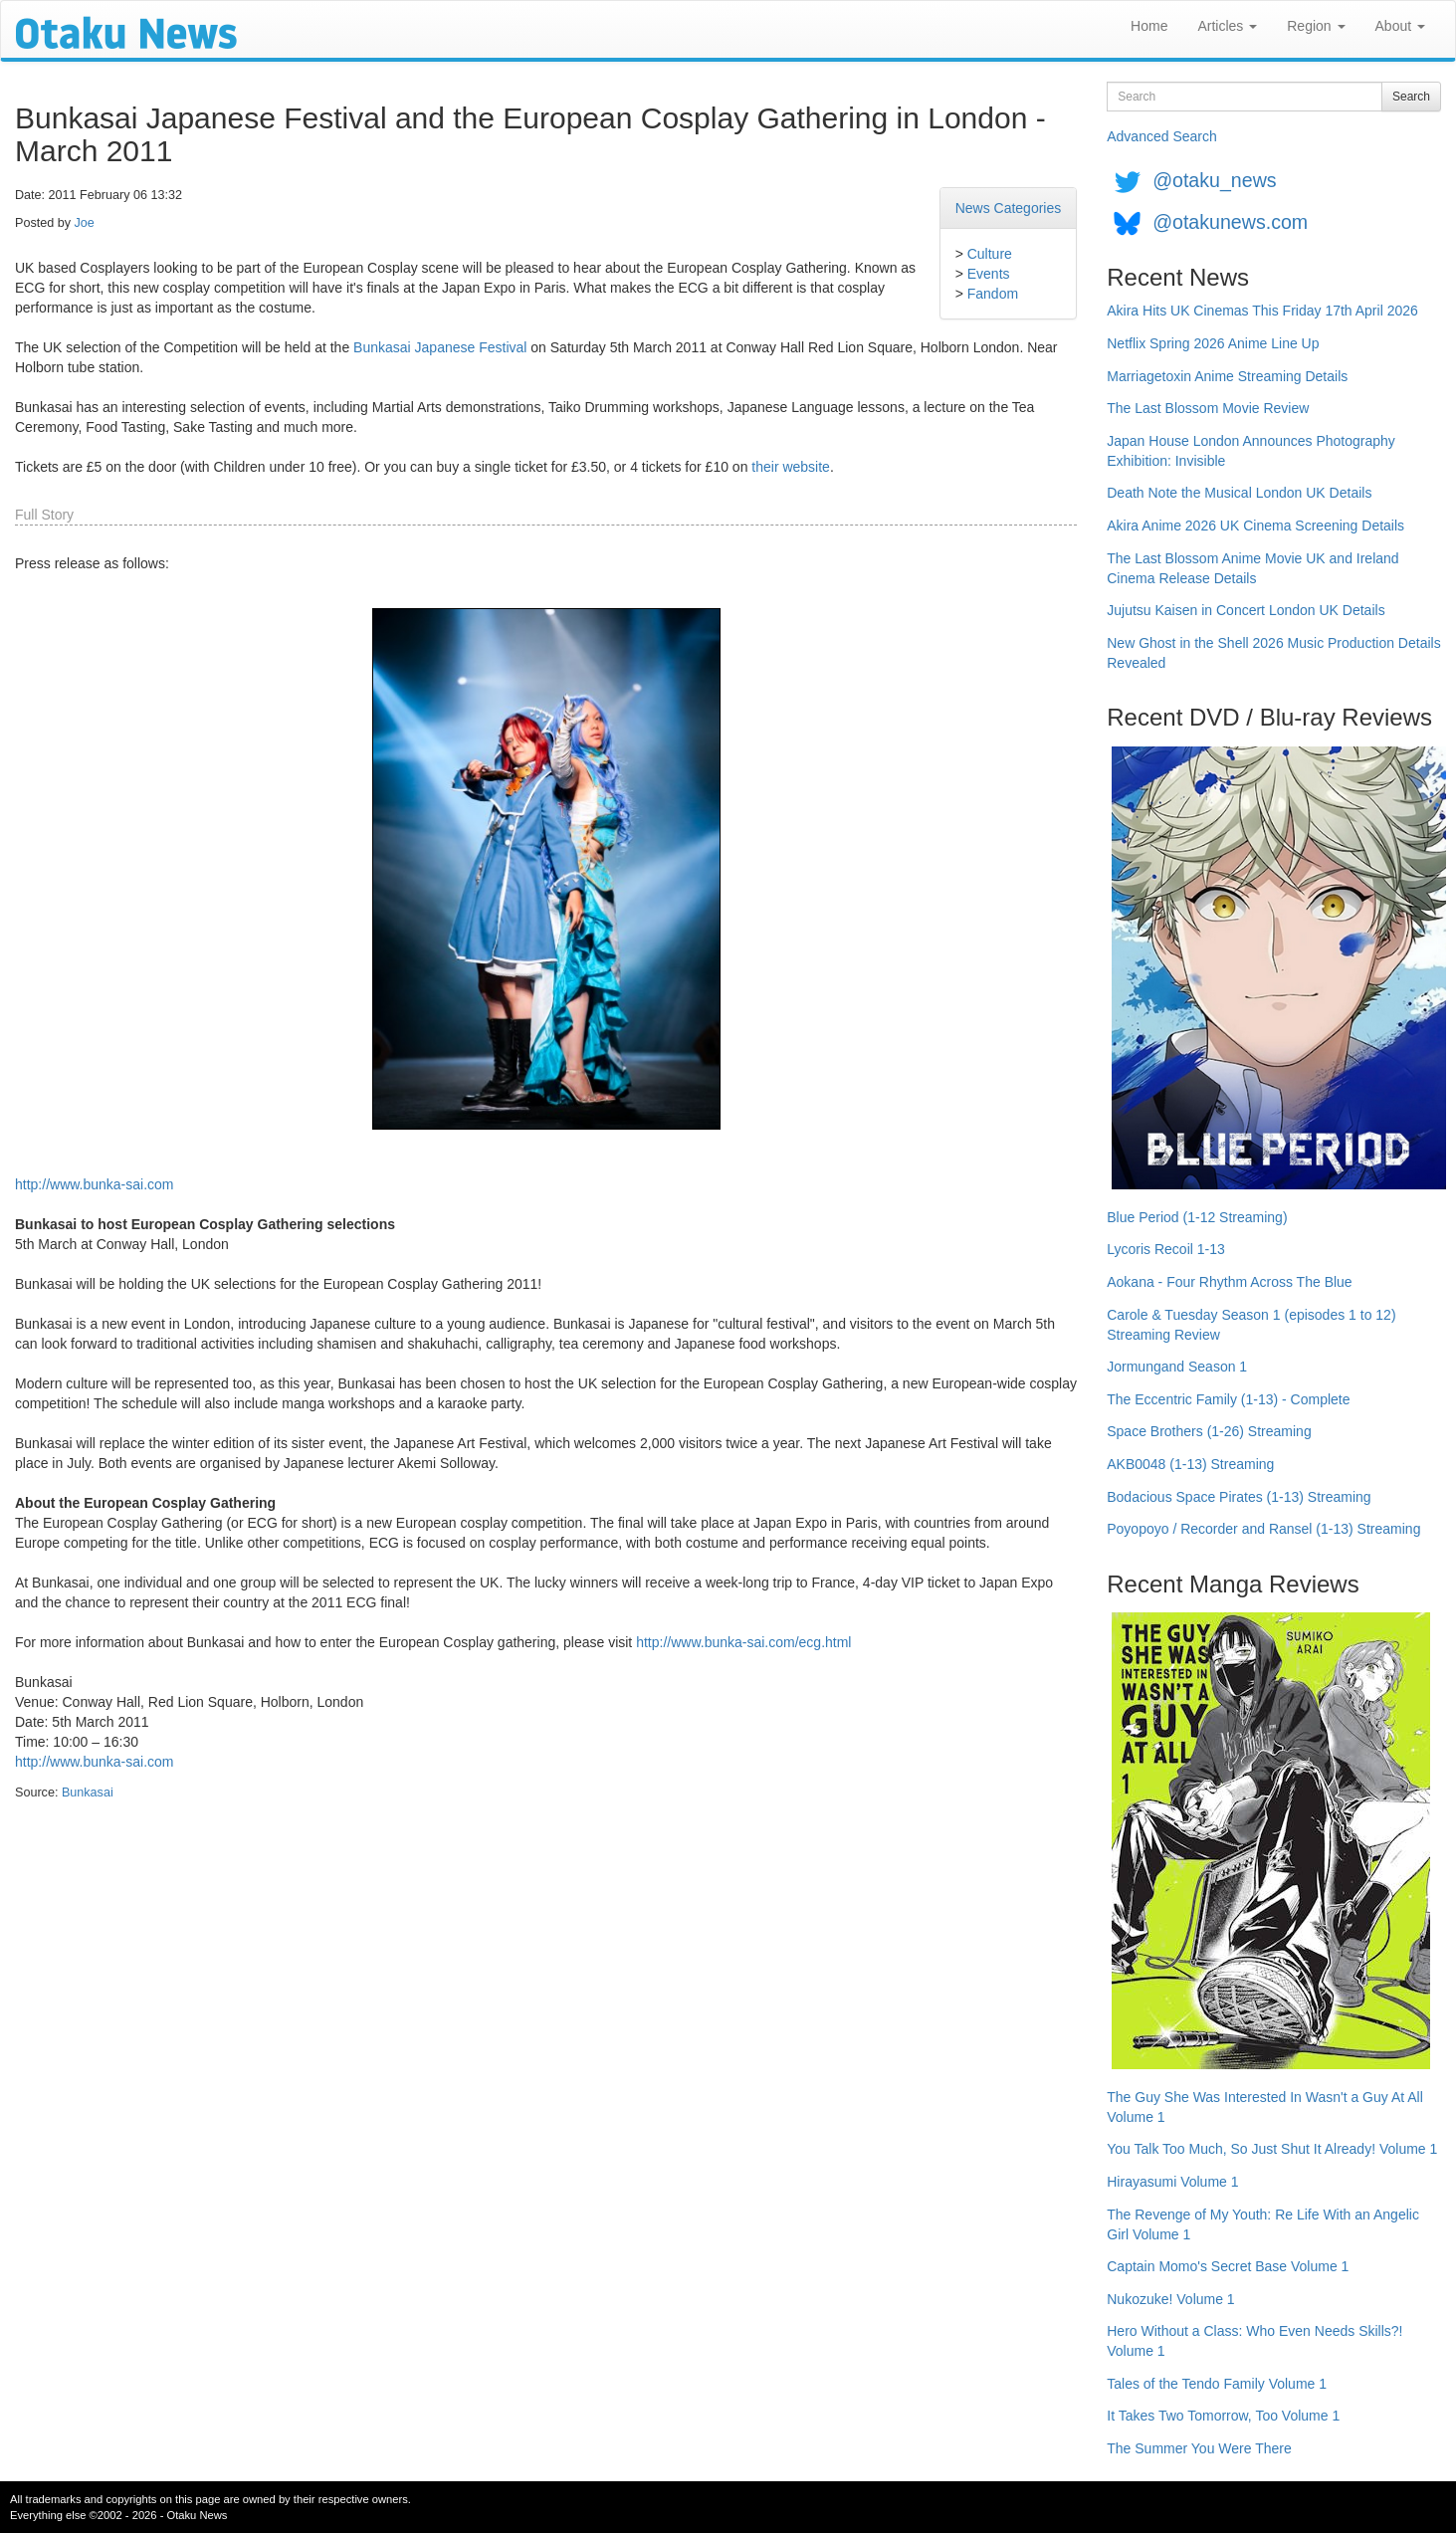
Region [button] (1316, 26)
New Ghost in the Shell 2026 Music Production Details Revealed (1273, 653)
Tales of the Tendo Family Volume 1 (1217, 2384)
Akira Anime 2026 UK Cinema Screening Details (1255, 525)
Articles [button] (1227, 26)
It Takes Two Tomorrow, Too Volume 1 (1223, 2416)
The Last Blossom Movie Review (1208, 408)
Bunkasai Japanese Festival (439, 347)
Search (1411, 97)
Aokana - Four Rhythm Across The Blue (1229, 1282)
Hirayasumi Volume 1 (1172, 2182)
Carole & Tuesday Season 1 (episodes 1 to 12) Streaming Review (1251, 1325)
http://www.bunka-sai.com (94, 1184)
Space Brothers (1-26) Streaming (1209, 1431)
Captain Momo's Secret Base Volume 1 (1228, 2266)
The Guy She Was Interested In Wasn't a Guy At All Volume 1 (1265, 2107)
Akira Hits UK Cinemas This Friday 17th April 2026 (1262, 310)
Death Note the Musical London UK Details (1239, 493)
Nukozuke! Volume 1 (1170, 2299)
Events (988, 274)
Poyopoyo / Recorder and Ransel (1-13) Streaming (1263, 1529)
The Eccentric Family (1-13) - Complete (1228, 1399)
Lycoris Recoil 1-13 (1166, 1249)
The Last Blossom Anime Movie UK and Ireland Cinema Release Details (1252, 568)
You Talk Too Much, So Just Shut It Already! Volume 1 (1272, 2149)
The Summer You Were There (1199, 2448)
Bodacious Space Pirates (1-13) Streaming (1238, 1497)
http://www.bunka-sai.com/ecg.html (743, 1642)
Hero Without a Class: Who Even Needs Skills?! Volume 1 (1254, 2341)
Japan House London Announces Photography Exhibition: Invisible (1251, 451)
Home (1149, 26)
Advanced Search (1162, 136)
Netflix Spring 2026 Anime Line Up (1213, 343)
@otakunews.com (1230, 222)
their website (790, 467)
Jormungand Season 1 (1177, 1366)
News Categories (1008, 208)
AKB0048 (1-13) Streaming (1190, 1464)
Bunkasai (87, 1792)
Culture (989, 254)
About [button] (1400, 26)
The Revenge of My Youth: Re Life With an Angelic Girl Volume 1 (1263, 2224)
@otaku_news (1214, 180)
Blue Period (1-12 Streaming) (1197, 1217)
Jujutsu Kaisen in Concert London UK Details (1245, 610)
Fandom (992, 294)
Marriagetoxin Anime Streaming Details (1227, 376)
